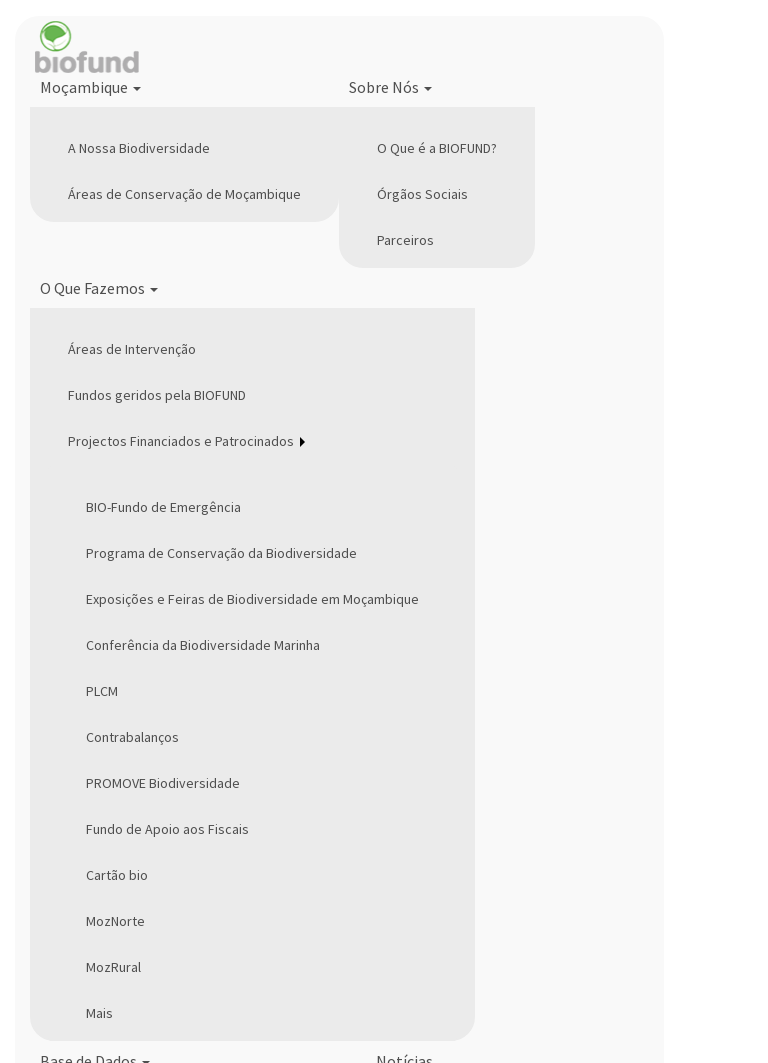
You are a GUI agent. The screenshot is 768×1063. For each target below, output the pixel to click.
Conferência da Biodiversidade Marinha (203, 645)
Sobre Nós (390, 87)
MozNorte (115, 921)
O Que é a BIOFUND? (437, 148)
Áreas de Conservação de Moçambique (184, 194)
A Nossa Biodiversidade (139, 148)
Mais (99, 1013)
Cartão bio (117, 875)
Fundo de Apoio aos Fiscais (167, 829)
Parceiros (405, 240)
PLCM (102, 691)
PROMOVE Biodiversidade (163, 783)
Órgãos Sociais (422, 194)
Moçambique (90, 87)
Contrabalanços (132, 737)
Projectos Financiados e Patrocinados (181, 441)
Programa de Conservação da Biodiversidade (221, 553)
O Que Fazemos (99, 288)
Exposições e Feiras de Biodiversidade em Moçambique (252, 599)
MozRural (113, 967)
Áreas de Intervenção (132, 349)
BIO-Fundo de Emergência (163, 507)
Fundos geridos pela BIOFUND (157, 395)
